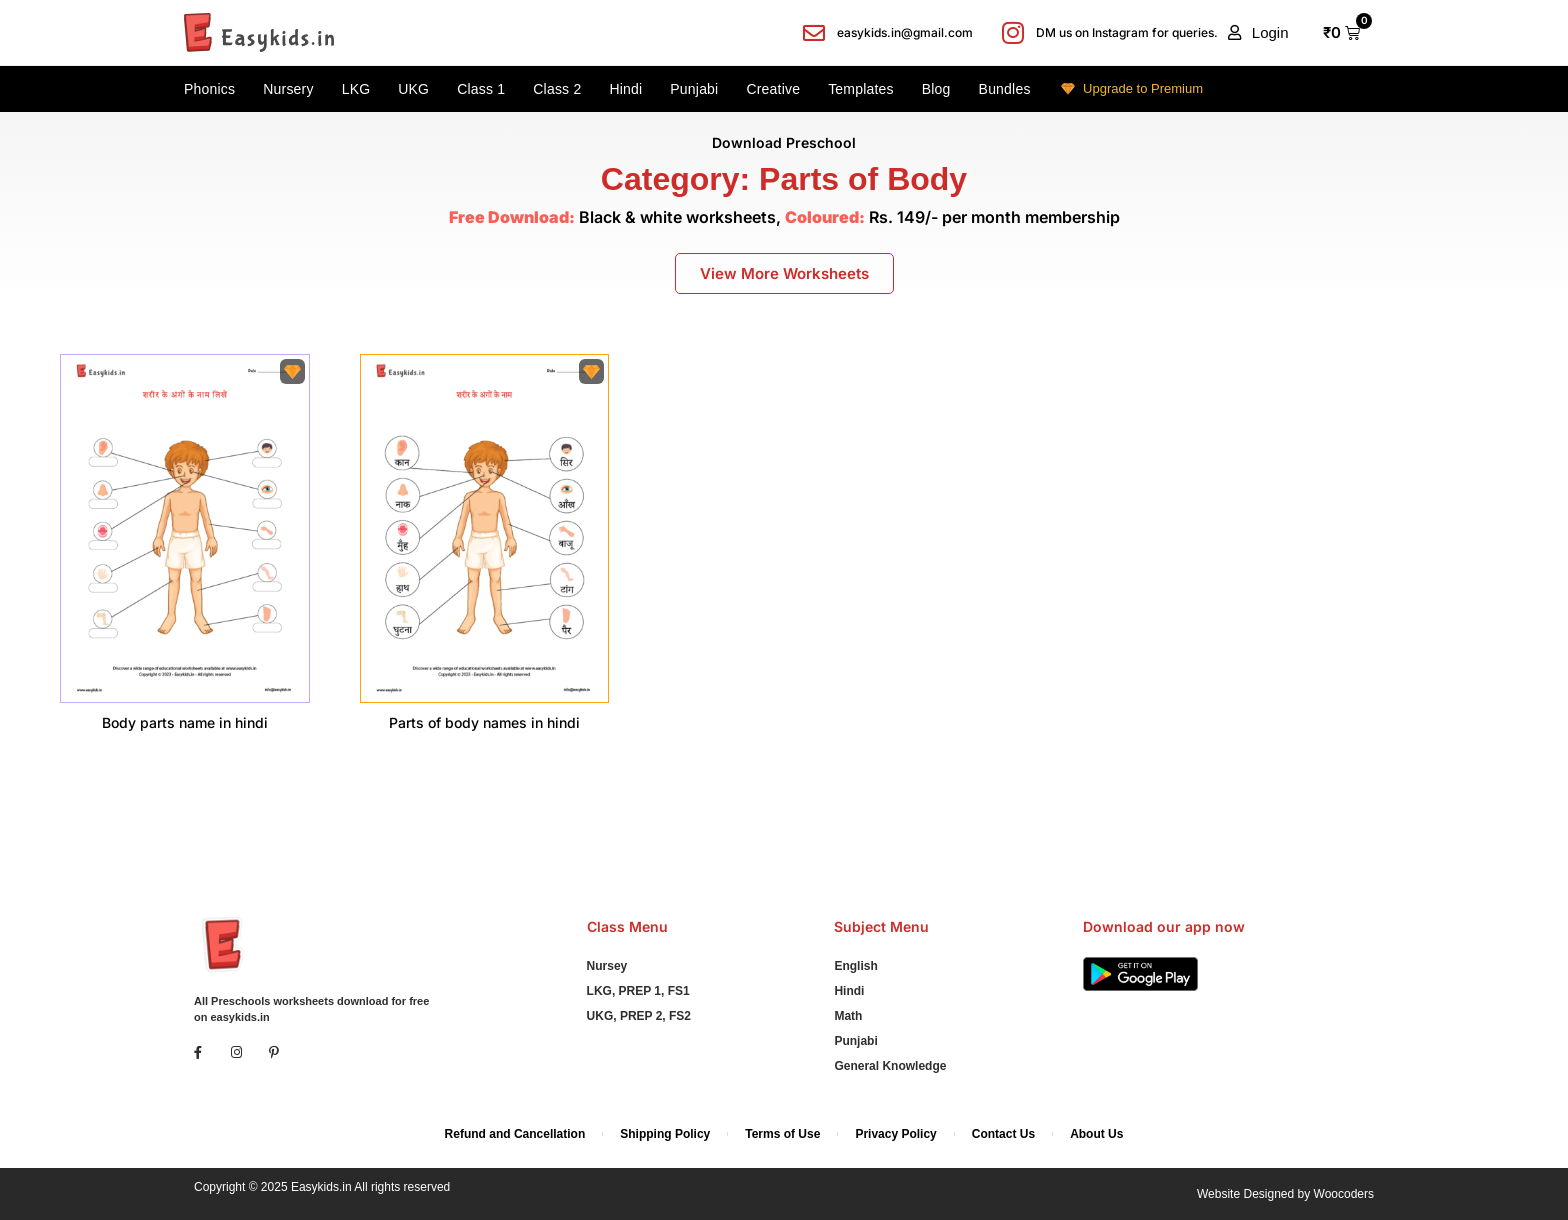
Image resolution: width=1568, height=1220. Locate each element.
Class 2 (557, 89)
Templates (861, 89)
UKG (413, 89)
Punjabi (694, 89)
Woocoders (1344, 1194)
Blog (936, 89)
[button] (1258, 33)
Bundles (1005, 89)
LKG (356, 89)
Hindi (625, 89)
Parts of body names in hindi (484, 722)
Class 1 (481, 89)
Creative (773, 89)
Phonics (209, 89)
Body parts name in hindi (185, 722)
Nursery (288, 89)
